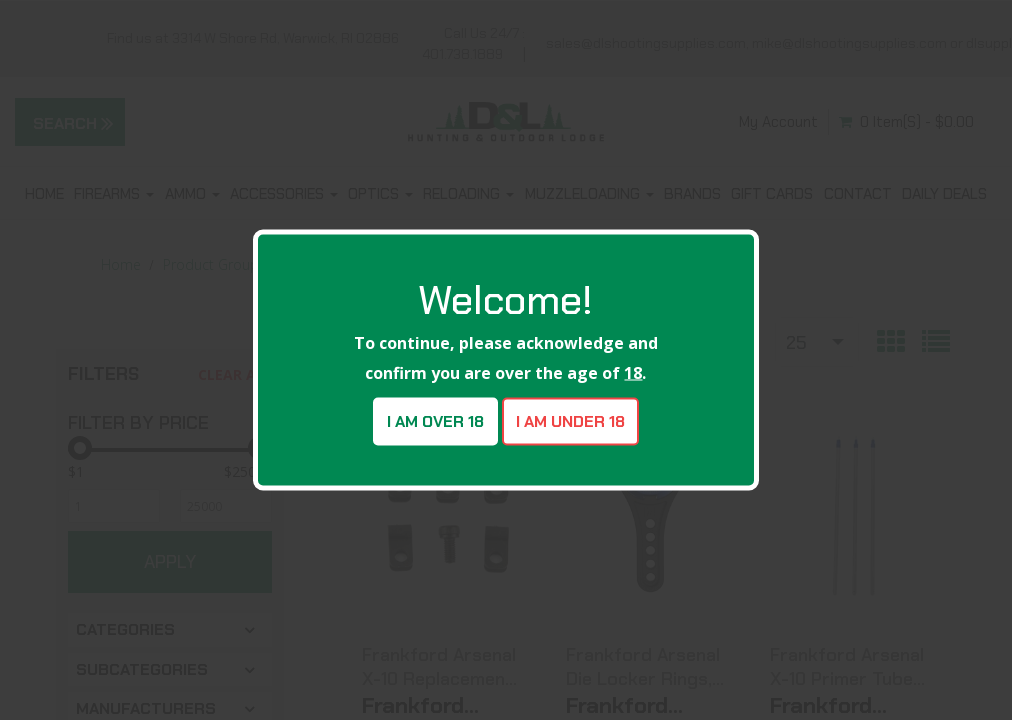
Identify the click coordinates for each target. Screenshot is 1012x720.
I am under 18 (570, 421)
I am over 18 (435, 421)
